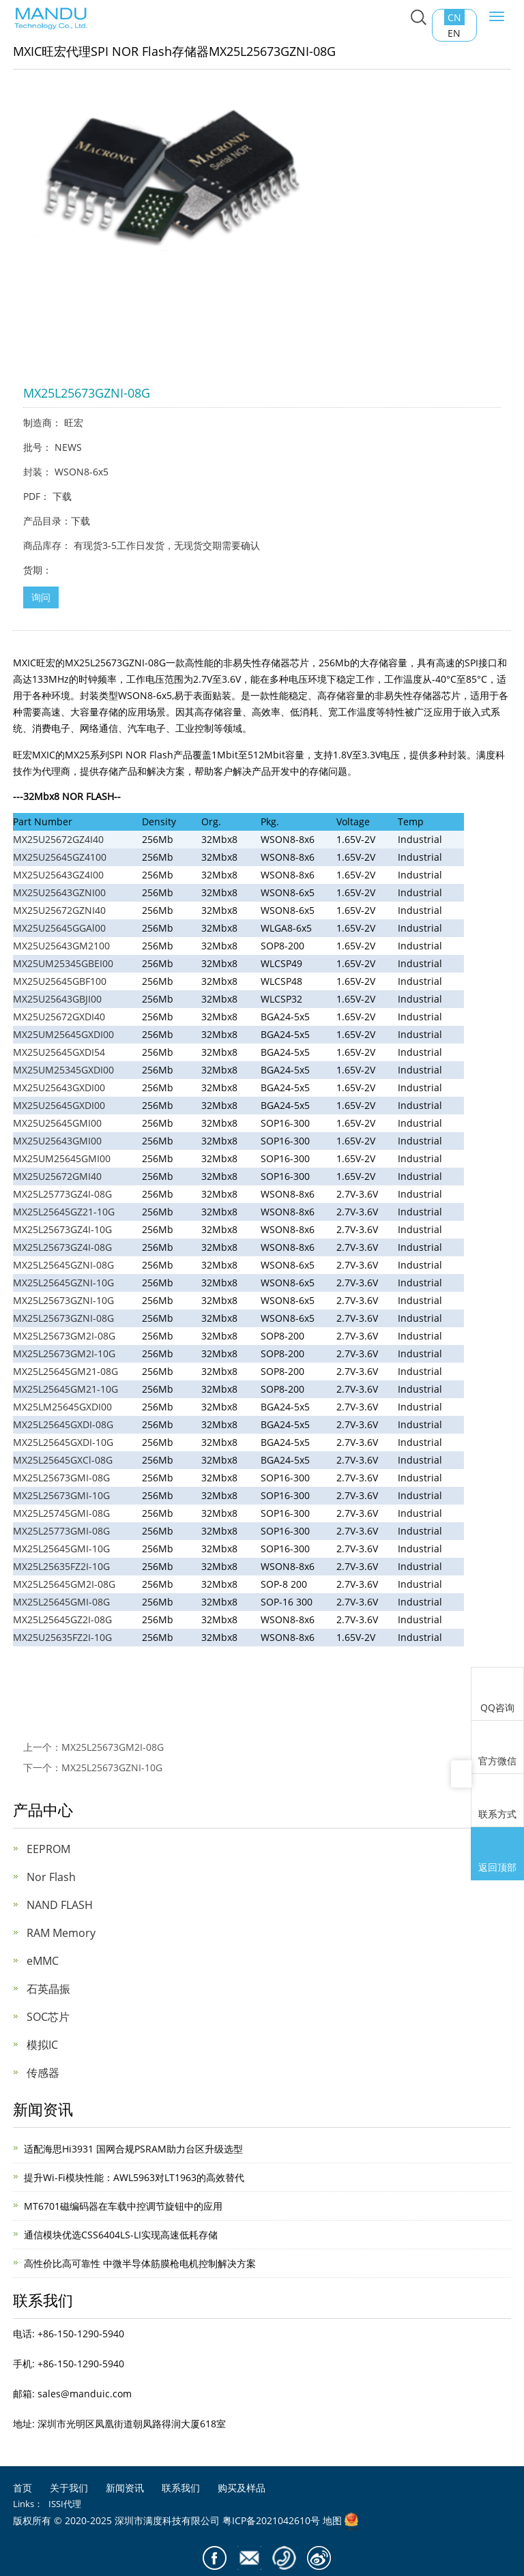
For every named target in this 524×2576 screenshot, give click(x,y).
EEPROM (48, 1848)
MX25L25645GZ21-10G (64, 1211)
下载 (62, 496)
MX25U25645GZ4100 (59, 856)
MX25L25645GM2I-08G (64, 1584)
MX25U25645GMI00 (57, 1122)
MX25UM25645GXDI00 (63, 1034)
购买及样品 (241, 2488)
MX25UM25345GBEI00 (63, 963)
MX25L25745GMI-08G (61, 1513)
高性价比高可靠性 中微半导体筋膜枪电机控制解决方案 (140, 2263)
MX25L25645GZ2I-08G (62, 1619)
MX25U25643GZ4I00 (58, 874)
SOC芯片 (48, 2016)
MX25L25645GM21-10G (65, 1388)
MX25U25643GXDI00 (59, 1087)
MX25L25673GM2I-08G (64, 1335)
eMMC (43, 1960)
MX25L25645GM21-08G (65, 1371)
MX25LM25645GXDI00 (62, 1406)
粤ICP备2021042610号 (271, 2520)
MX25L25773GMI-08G (61, 1530)
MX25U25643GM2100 (61, 945)
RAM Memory (61, 1932)
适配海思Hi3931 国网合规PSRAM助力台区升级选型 (133, 2148)
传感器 (43, 2072)
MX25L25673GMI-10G (61, 1495)
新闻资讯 (125, 2488)
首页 (22, 2488)
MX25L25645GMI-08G (61, 1601)
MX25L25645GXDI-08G (63, 1424)
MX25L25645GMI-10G (61, 1548)
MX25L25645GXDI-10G (63, 1442)
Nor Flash (51, 1876)
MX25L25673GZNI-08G (63, 1318)
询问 (40, 597)
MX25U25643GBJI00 (57, 998)
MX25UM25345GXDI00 (63, 1069)
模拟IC (42, 2044)
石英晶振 (48, 1988)
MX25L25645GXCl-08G (63, 1459)
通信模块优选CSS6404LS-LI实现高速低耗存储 (121, 2234)
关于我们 (69, 2488)
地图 (332, 2520)
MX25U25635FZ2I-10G (62, 1637)
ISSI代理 (64, 2504)
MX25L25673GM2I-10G (64, 1353)
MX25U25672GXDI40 (59, 1016)
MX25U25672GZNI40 (59, 910)
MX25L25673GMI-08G (61, 1477)
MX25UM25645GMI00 (62, 1158)
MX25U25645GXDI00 (59, 1105)
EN (454, 33)
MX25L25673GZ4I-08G (62, 1247)
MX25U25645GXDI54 (59, 1052)
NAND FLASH (60, 1904)
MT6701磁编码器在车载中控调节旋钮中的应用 (123, 2206)
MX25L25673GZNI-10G (63, 1300)
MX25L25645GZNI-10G (63, 1282)
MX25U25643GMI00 (57, 1140)
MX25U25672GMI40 (57, 1176)
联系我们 (181, 2488)
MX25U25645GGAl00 (59, 927)
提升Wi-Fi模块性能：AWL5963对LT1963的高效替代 (134, 2177)
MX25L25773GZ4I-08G (62, 1193)
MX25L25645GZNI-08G (63, 1264)
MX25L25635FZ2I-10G (61, 1566)
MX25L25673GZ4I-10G (62, 1229)
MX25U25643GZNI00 (59, 892)
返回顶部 (497, 1855)
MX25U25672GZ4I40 (58, 839)
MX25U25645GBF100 (59, 981)
